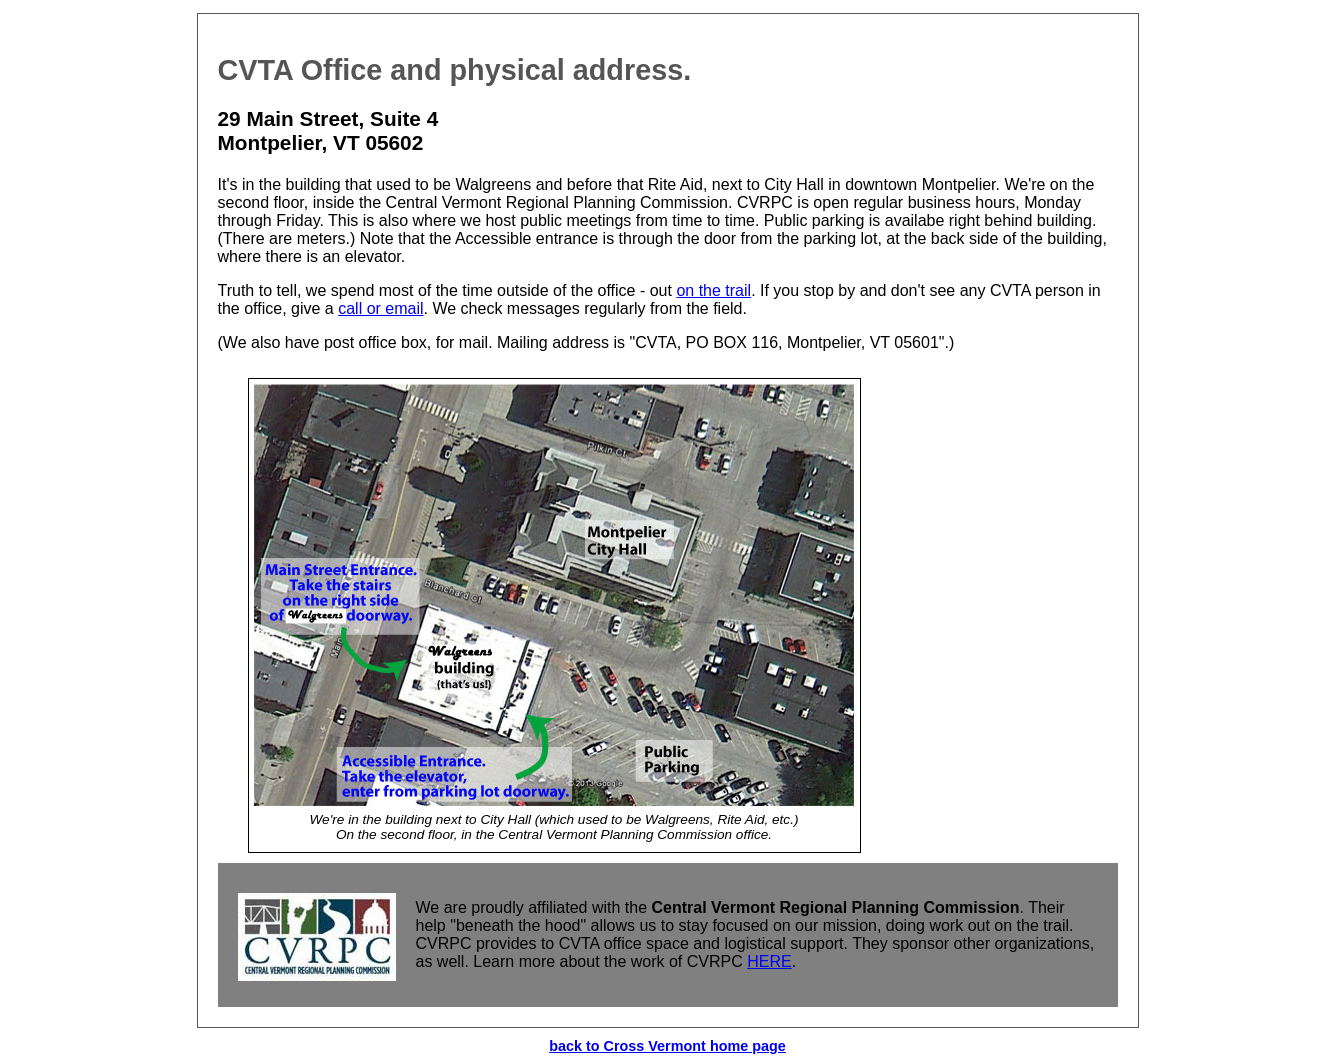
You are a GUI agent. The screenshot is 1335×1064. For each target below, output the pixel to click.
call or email (380, 308)
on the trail (713, 290)
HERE (769, 961)
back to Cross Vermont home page (667, 1046)
